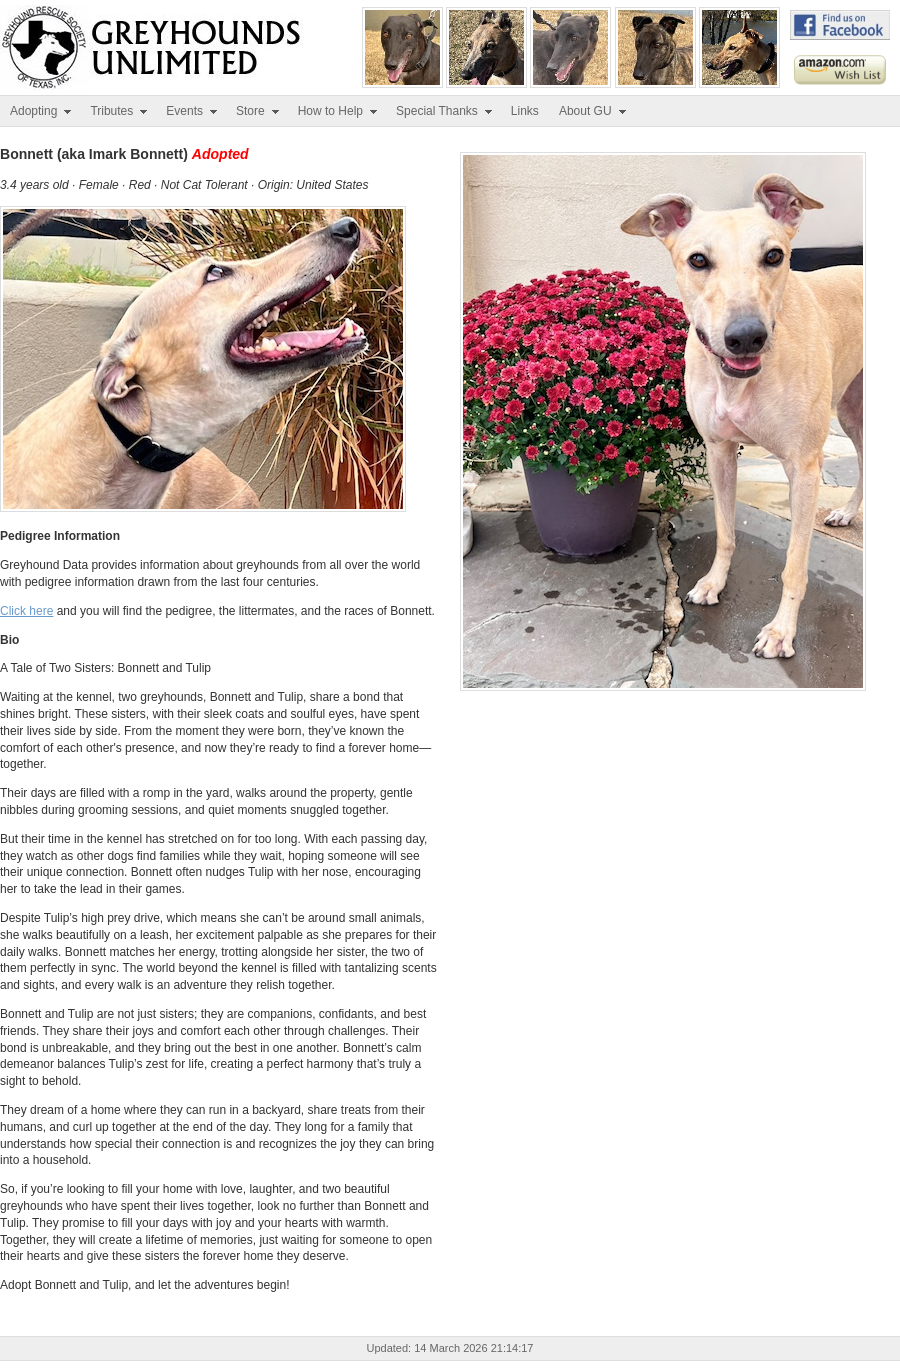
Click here (26, 611)
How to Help (338, 111)
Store (258, 111)
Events (192, 111)
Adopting (41, 111)
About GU (593, 111)
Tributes (119, 111)
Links (525, 111)
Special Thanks (445, 111)
